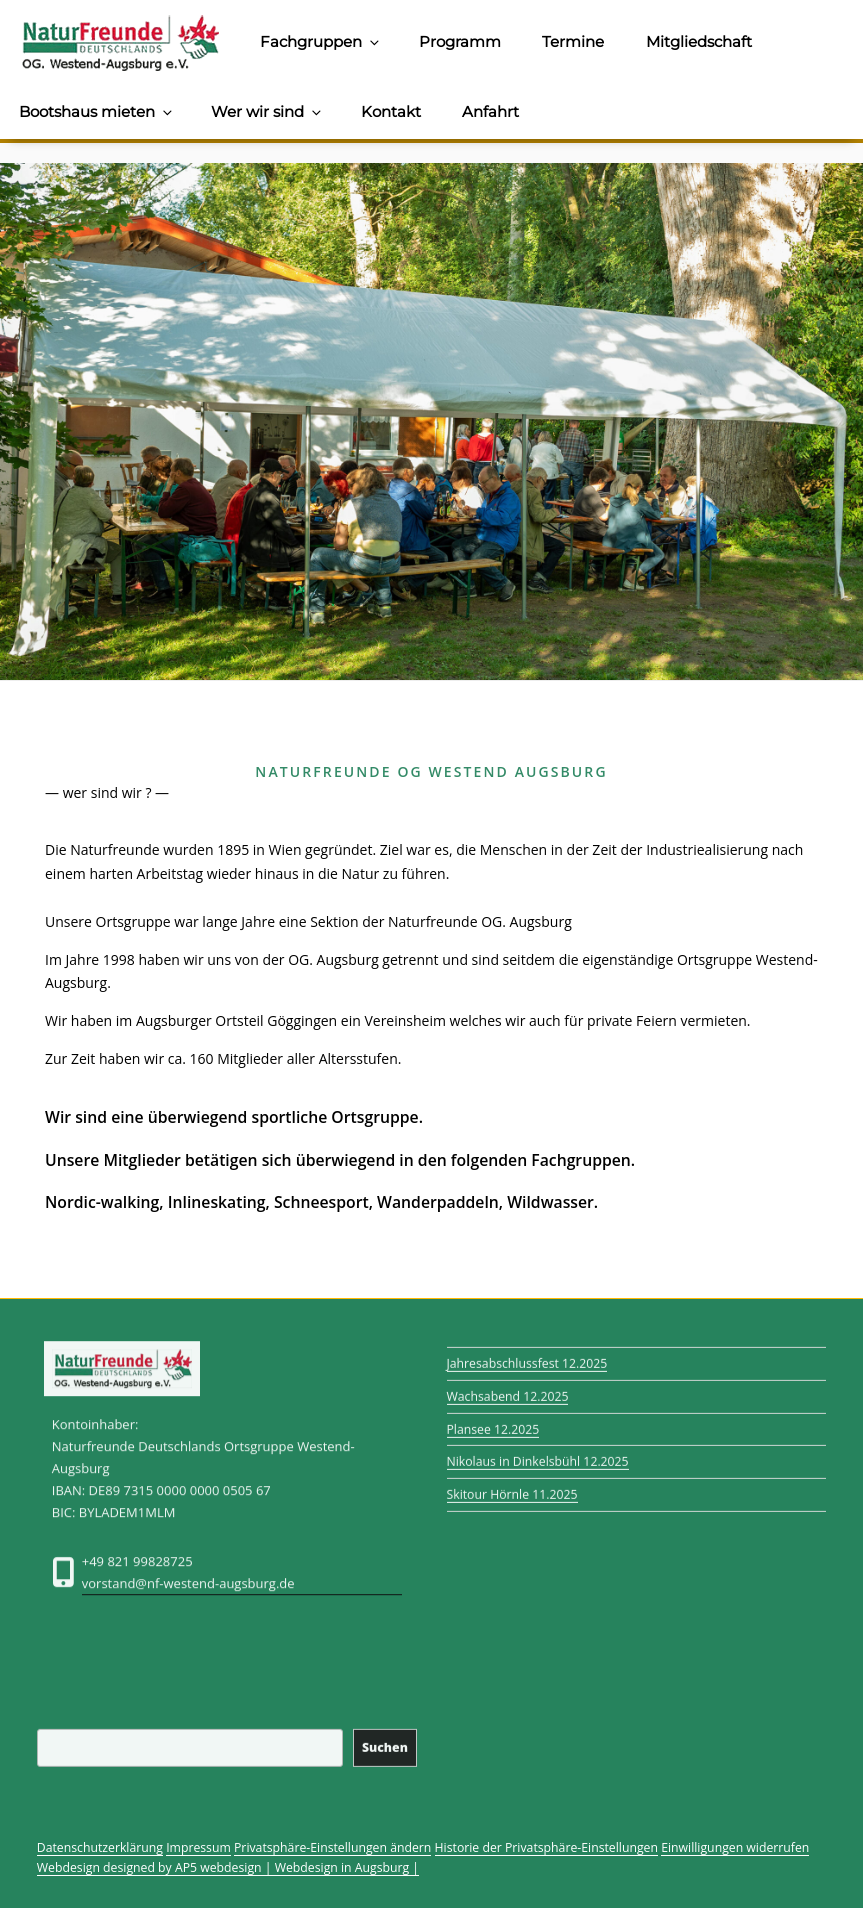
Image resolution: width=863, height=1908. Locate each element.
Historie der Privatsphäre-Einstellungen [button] (546, 1847)
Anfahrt (490, 111)
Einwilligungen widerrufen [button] (735, 1847)
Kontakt (391, 111)
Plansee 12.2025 (493, 1419)
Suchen (385, 1738)
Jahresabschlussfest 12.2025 (527, 1354)
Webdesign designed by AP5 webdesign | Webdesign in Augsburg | (228, 1867)
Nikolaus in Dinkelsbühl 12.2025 (538, 1452)
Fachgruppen (321, 41)
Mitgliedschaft (699, 41)
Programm (460, 41)
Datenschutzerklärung (100, 1847)
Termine (573, 41)
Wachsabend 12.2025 (508, 1386)
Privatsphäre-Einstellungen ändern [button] (332, 1847)
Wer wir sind (267, 111)
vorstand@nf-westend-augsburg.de (188, 1593)
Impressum (198, 1847)
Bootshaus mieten (97, 111)
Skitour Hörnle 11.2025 (512, 1485)
